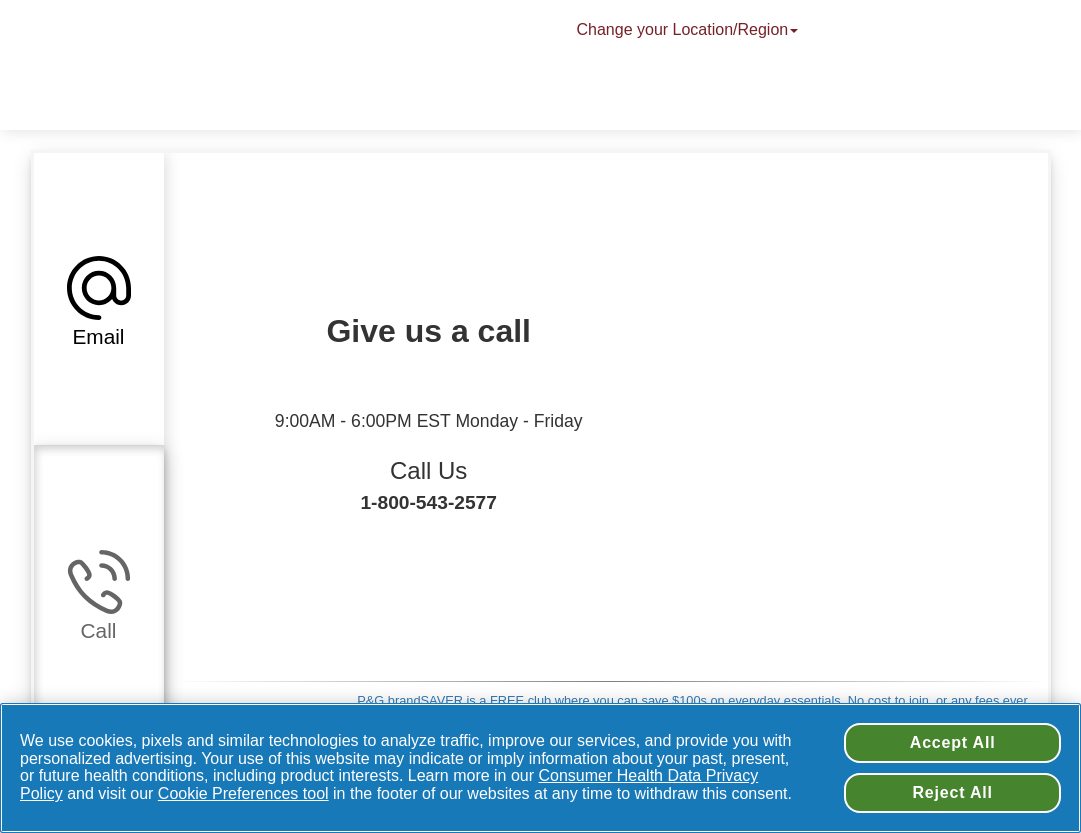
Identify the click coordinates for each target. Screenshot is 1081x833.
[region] (540, 768)
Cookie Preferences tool (243, 793)
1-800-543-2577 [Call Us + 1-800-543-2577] (428, 502)
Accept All (953, 742)
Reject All (952, 792)
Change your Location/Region (690, 29)
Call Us (428, 470)
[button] (99, 299)
